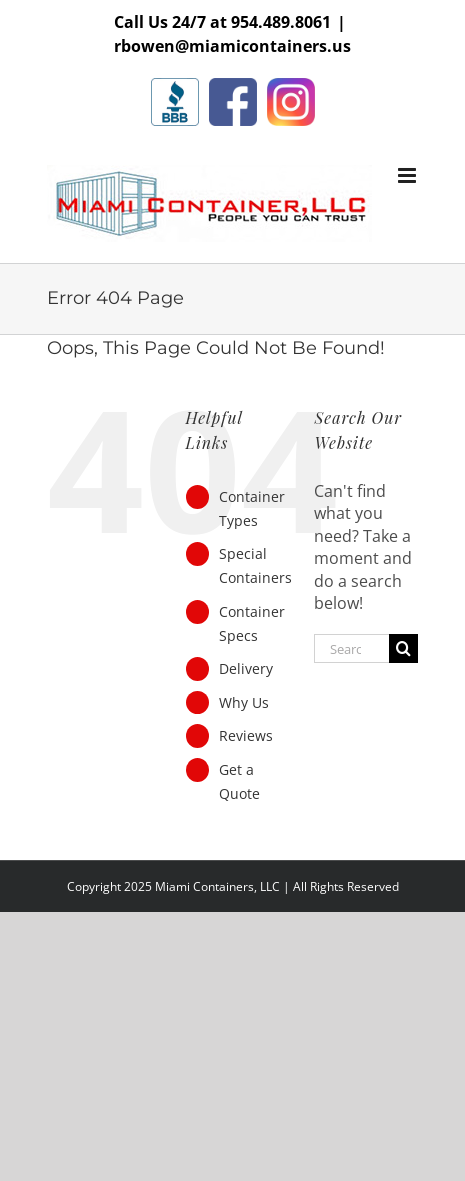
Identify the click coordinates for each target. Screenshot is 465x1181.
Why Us (244, 702)
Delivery (246, 668)
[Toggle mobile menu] (408, 175)
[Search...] (351, 648)
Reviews (246, 735)
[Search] (403, 648)
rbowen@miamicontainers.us (232, 46)
